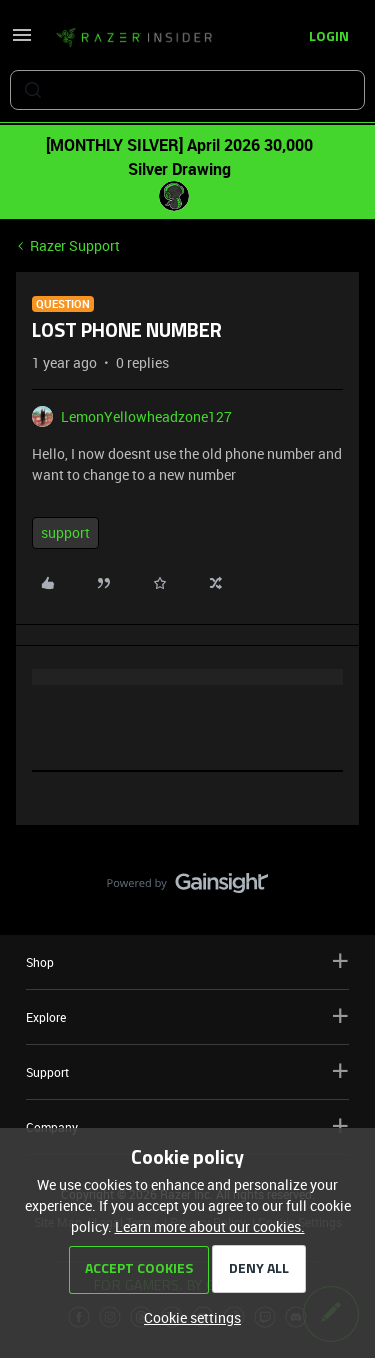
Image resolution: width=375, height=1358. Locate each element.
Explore (187, 1016)
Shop (187, 961)
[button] (22, 41)
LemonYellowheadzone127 (146, 416)
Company (187, 1126)
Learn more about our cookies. (210, 1226)
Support (187, 1071)
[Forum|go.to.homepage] (134, 38)
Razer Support (75, 245)
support (65, 532)
